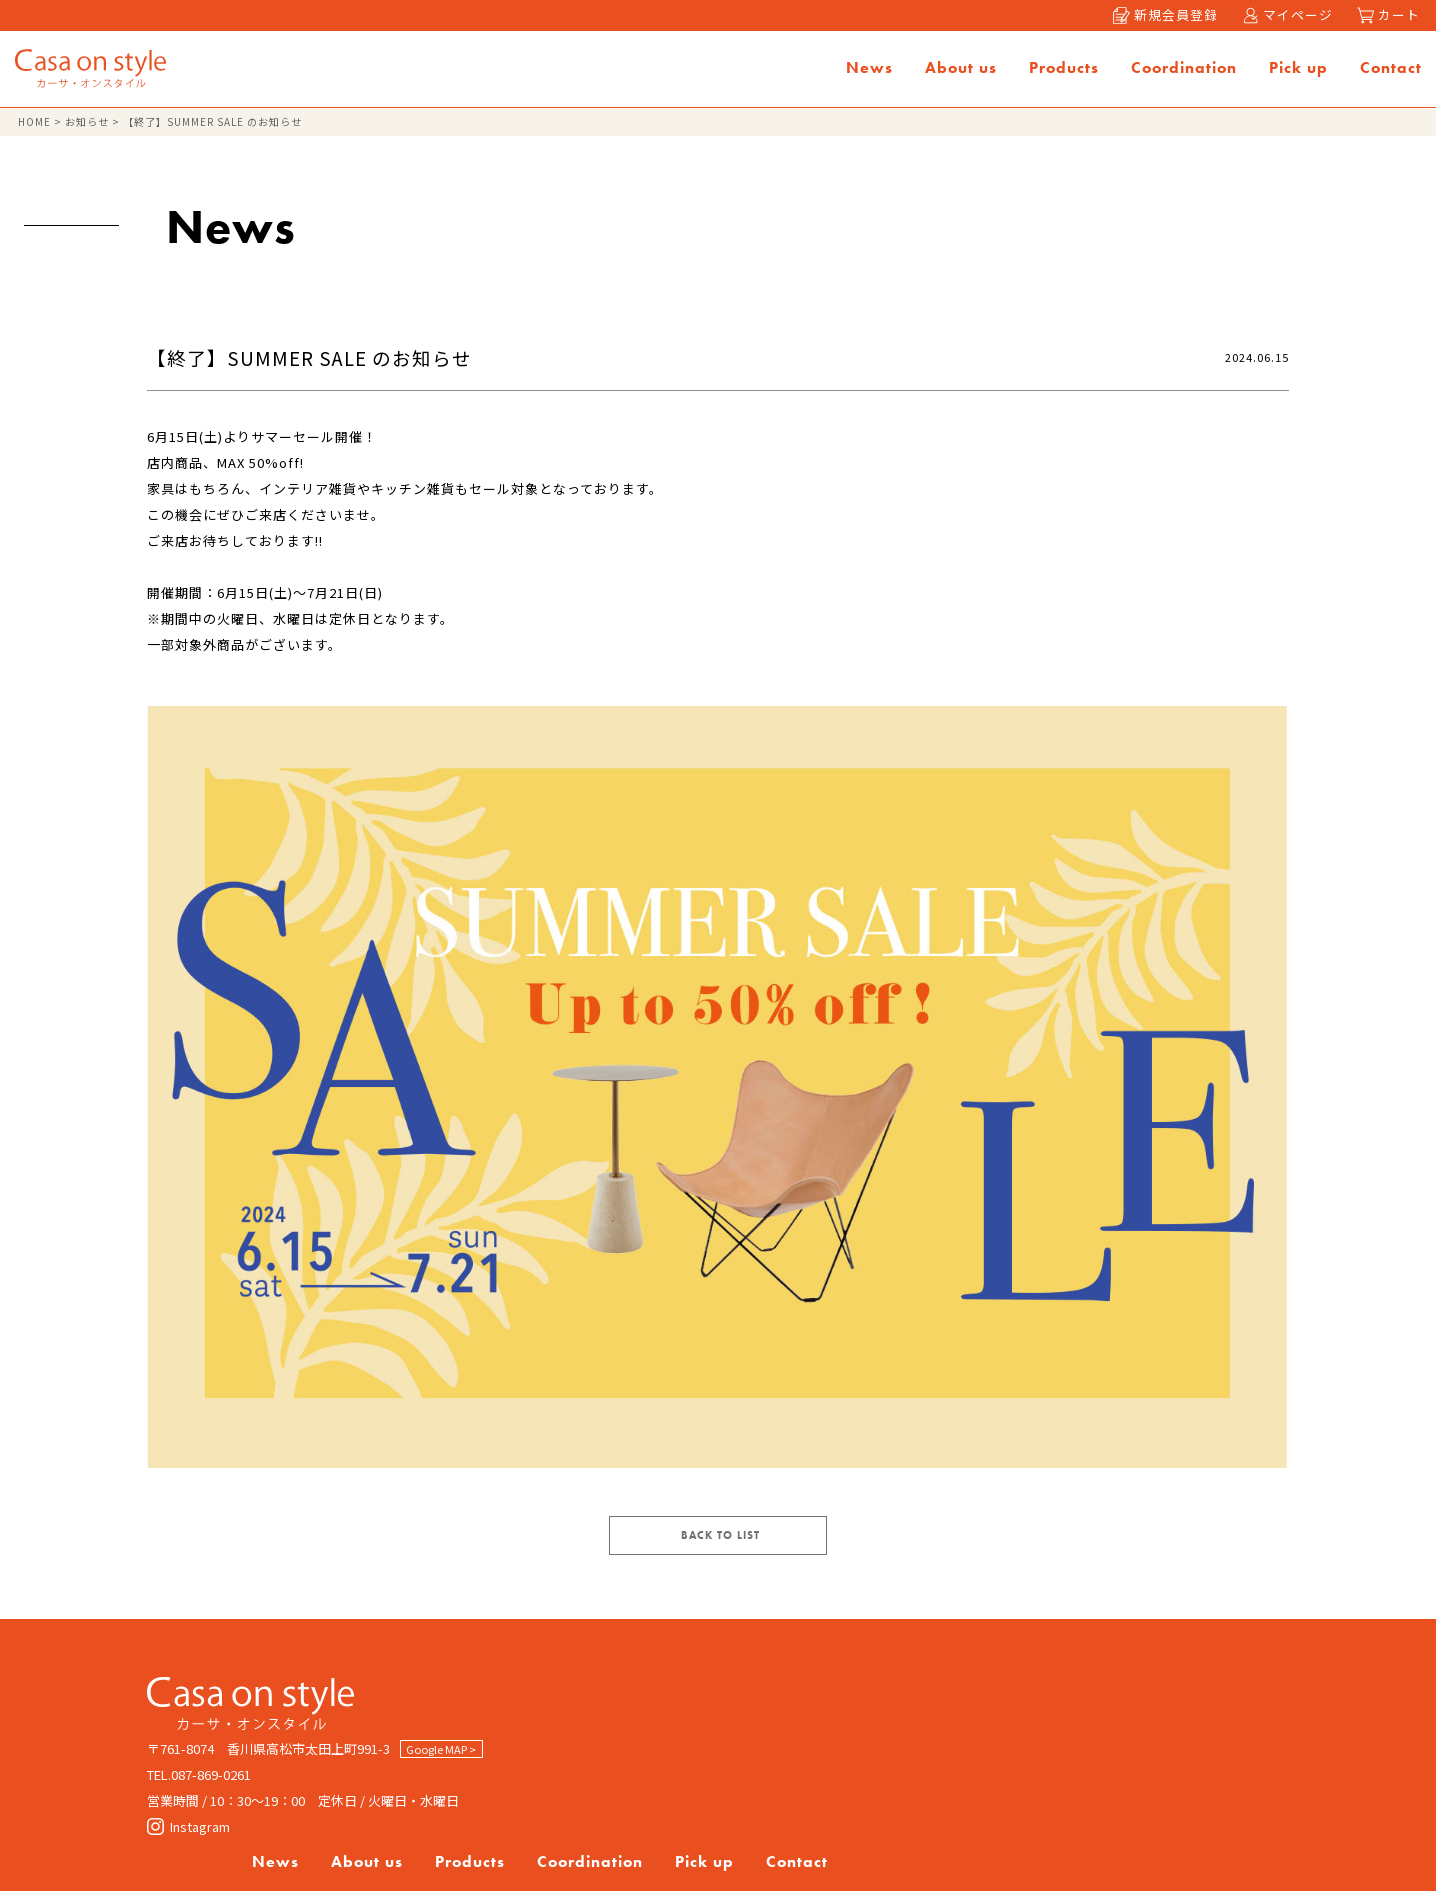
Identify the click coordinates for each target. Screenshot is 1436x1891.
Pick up (1296, 70)
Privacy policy (827, 1744)
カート (1388, 15)
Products (1062, 70)
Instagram (188, 1840)
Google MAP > (442, 1763)
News (867, 70)
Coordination (1182, 70)
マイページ (1285, 15)
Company (699, 1744)
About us (959, 70)
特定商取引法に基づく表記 (1007, 1745)
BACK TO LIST (720, 1549)
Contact (1389, 70)
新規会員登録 (1162, 15)
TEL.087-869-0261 (199, 1788)
